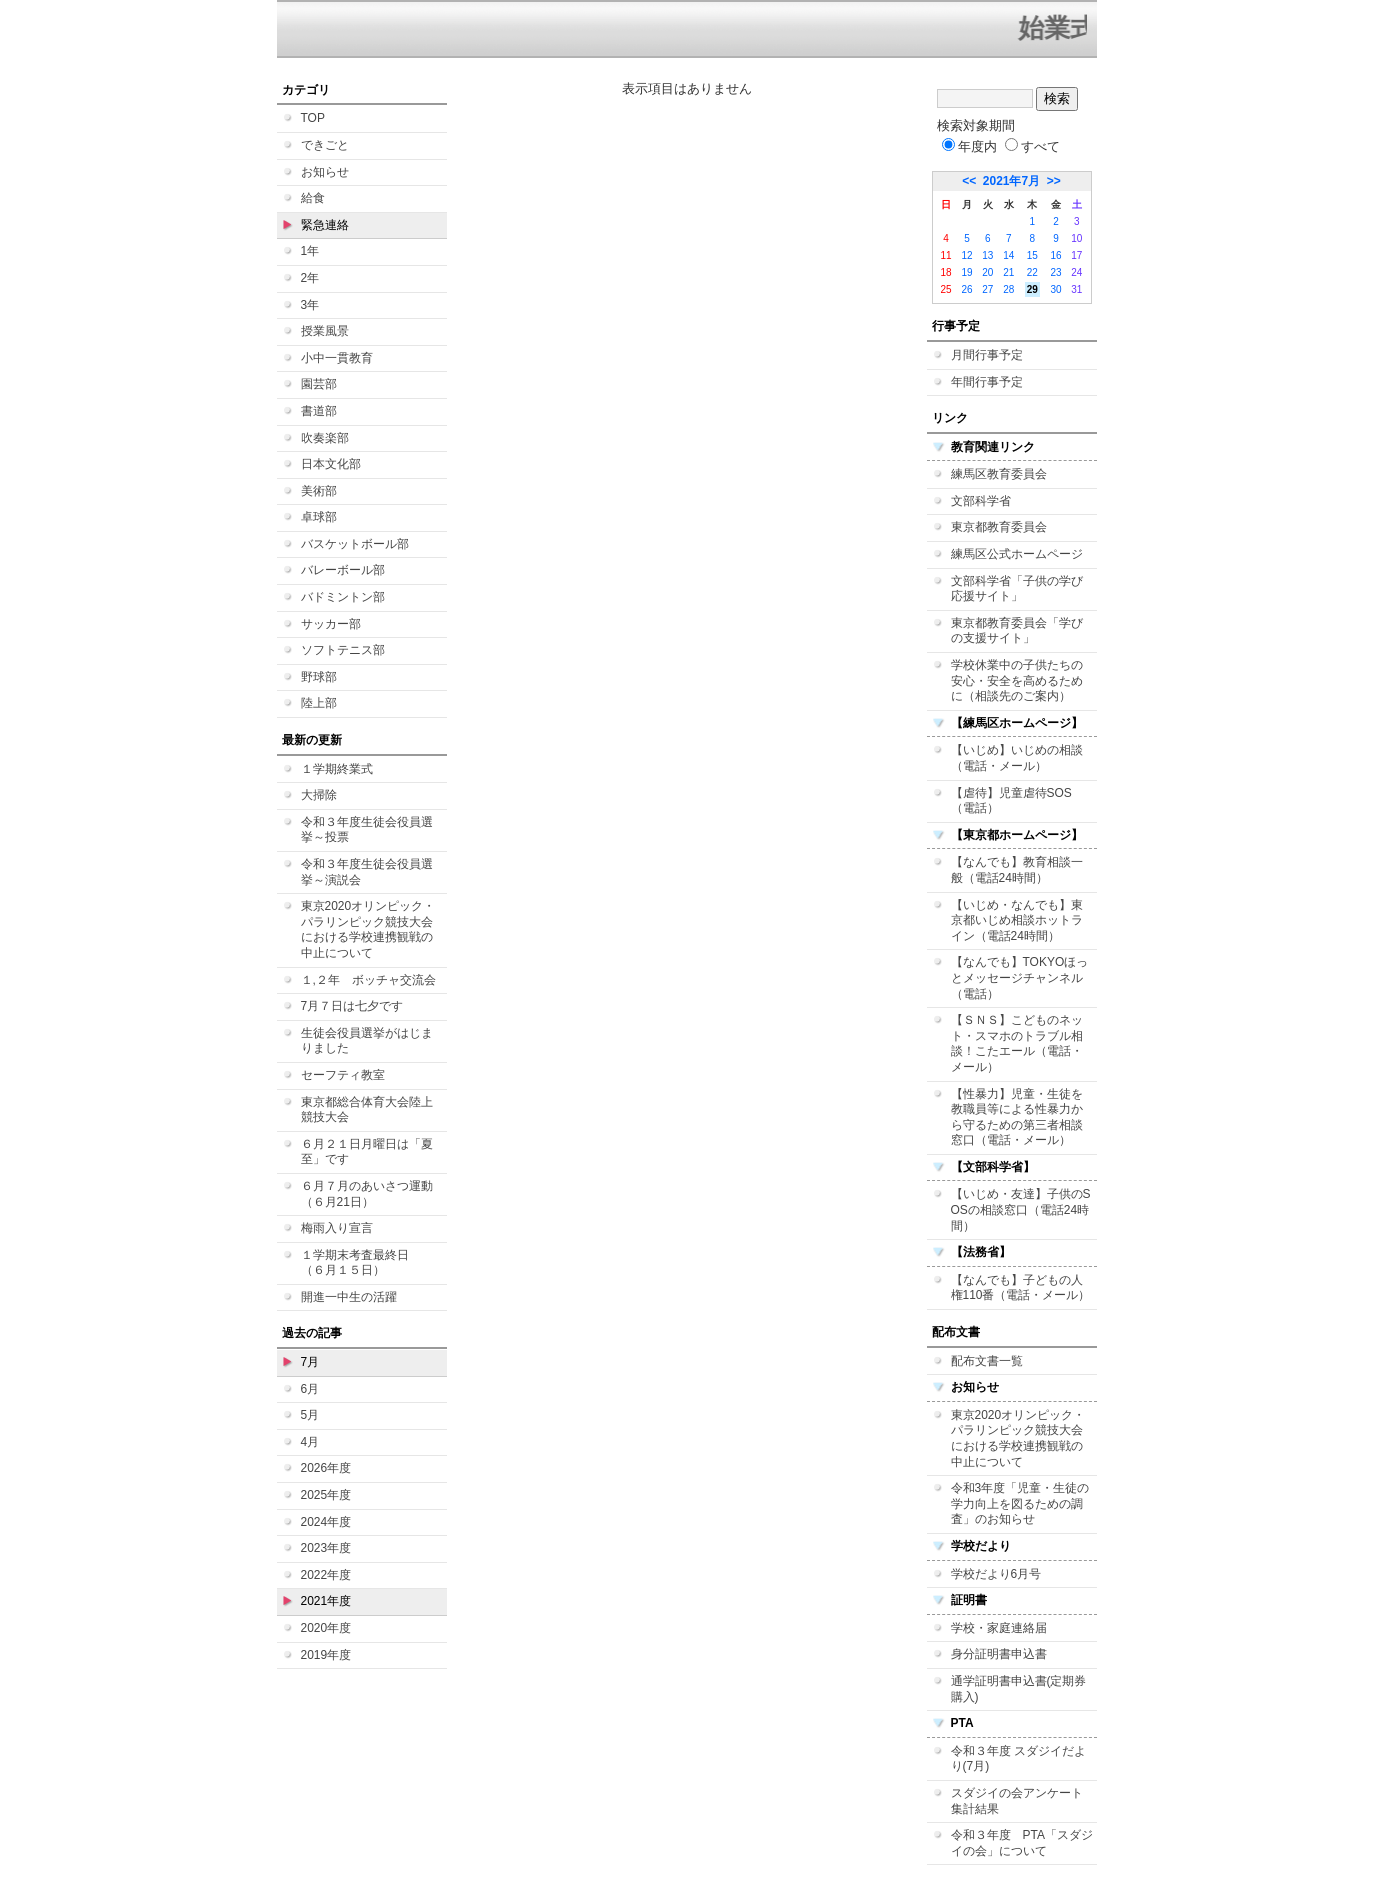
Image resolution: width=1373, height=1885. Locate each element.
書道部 (319, 411)
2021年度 (326, 1601)
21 (1008, 272)
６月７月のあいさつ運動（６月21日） (367, 1194)
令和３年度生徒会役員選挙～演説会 (367, 872)
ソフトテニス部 (343, 650)
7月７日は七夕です (352, 1006)
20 (987, 272)
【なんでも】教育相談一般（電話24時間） (1017, 870)
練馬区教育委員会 (999, 474)
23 (1055, 272)
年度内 (969, 146)
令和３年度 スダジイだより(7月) (1018, 1759)
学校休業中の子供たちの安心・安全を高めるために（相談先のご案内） (1017, 680)
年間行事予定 (987, 382)
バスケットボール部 (355, 544)
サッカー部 (331, 624)
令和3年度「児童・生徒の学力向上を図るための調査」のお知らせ (1020, 1503)
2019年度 (326, 1655)
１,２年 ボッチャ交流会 (368, 980)
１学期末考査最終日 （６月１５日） (361, 1263)
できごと (325, 145)
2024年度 (326, 1522)
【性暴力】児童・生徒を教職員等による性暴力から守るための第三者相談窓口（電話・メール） (1017, 1117)
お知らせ (325, 172)
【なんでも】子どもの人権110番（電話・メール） (1021, 1288)
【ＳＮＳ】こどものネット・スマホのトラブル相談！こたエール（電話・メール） (1017, 1043)
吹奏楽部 (325, 438)
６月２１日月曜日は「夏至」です (367, 1152)
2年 (310, 278)
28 (1008, 289)
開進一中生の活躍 (349, 1297)
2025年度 (326, 1495)
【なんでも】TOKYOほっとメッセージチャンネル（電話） (1020, 977)
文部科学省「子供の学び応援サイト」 (1017, 589)
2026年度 (326, 1468)
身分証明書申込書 (999, 1654)
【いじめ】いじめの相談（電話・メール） (1017, 758)
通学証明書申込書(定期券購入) (1019, 1689)
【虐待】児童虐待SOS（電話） (1011, 801)
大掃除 (319, 795)
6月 (310, 1389)
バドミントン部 (343, 597)
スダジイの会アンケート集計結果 (1017, 1801)
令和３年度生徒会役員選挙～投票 (367, 830)
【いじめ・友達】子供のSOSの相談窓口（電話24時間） (1021, 1209)
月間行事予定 (987, 355)
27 (987, 289)
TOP (313, 118)
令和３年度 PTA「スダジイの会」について (1022, 1843)
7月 (310, 1362)
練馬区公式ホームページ (1017, 554)
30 (1055, 289)
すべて (1032, 146)
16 (1055, 255)
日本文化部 (331, 464)
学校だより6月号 (996, 1574)
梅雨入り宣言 (337, 1228)
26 (966, 289)
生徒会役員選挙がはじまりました (367, 1041)
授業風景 (325, 331)
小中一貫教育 (337, 358)
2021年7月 (1011, 181)
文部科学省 (981, 501)
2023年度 (326, 1548)
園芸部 (319, 384)
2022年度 (326, 1575)
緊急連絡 (325, 225)
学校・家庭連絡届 (999, 1628)
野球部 (319, 677)
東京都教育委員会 (999, 527)
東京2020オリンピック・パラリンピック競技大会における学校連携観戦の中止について (368, 929)
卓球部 (319, 517)
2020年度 (326, 1628)
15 (1032, 255)
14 (1008, 255)
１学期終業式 (337, 769)
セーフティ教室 (343, 1075)
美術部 (319, 491)
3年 (310, 305)
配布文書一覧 (987, 1361)
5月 (310, 1415)
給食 (313, 198)
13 (987, 255)
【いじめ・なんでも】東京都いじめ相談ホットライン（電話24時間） (1017, 920)
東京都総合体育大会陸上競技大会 (367, 1110)
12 (966, 255)
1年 (310, 251)
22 (1032, 272)
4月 (310, 1442)
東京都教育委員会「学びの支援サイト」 (1017, 631)
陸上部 (319, 703)
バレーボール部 (343, 570)
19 (966, 272)
